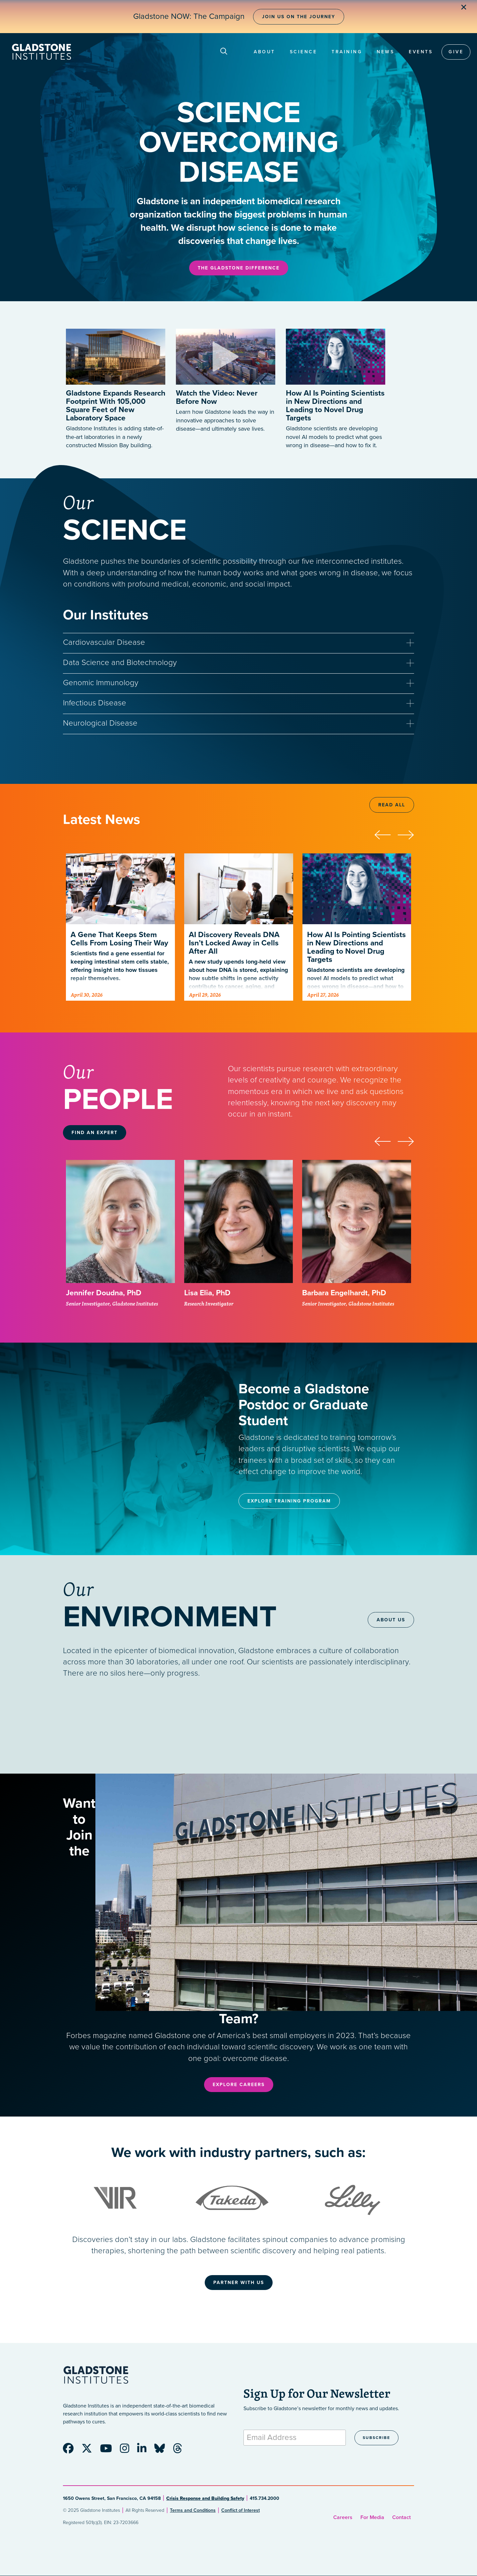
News (385, 52)
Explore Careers (239, 2084)
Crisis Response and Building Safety (205, 2498)
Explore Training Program (289, 1501)
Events (421, 52)
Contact (401, 2517)
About (264, 52)
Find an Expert (95, 1132)
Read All (391, 805)
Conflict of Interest (240, 2510)
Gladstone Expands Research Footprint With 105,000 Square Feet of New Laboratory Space (115, 406)
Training (347, 52)
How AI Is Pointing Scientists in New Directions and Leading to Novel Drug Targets (335, 406)
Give (456, 52)
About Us (391, 1620)
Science (303, 52)
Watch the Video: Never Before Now (216, 397)
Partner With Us (238, 2282)
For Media (372, 2517)
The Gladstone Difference (239, 268)
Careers (342, 2517)
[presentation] (386, 834)
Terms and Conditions (193, 2510)
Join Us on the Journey (298, 17)
